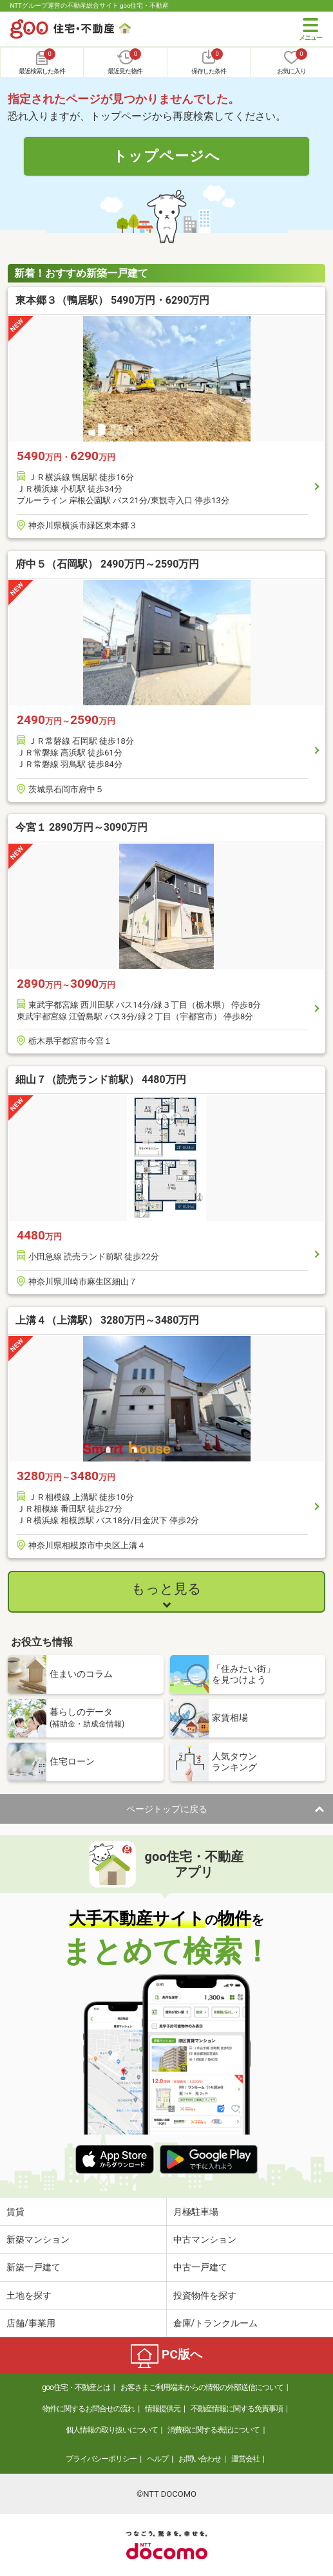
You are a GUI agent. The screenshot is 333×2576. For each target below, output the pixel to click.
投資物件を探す (204, 2295)
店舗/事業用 (30, 2323)
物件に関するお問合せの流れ (89, 2408)
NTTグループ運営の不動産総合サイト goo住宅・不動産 (89, 5)
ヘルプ (157, 2458)
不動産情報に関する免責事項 (237, 2408)
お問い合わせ (199, 2458)
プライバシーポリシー (101, 2458)
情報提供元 (162, 2408)
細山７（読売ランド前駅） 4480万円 (100, 1079)
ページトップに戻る (166, 1809)
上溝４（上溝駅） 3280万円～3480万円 (107, 1320)
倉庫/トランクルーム (215, 2323)
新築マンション (38, 2239)
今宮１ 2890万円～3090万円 (81, 827)
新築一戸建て (33, 2267)
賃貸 (15, 2212)
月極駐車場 (195, 2212)
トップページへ (166, 155)
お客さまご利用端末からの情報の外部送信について (201, 2387)
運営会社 (245, 2458)
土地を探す (29, 2295)
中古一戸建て (200, 2267)
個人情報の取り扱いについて (112, 2429)
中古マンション (204, 2239)
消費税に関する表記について (213, 2429)
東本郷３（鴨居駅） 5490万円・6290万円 (112, 300)
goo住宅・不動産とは (75, 2387)
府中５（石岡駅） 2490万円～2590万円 (107, 564)
